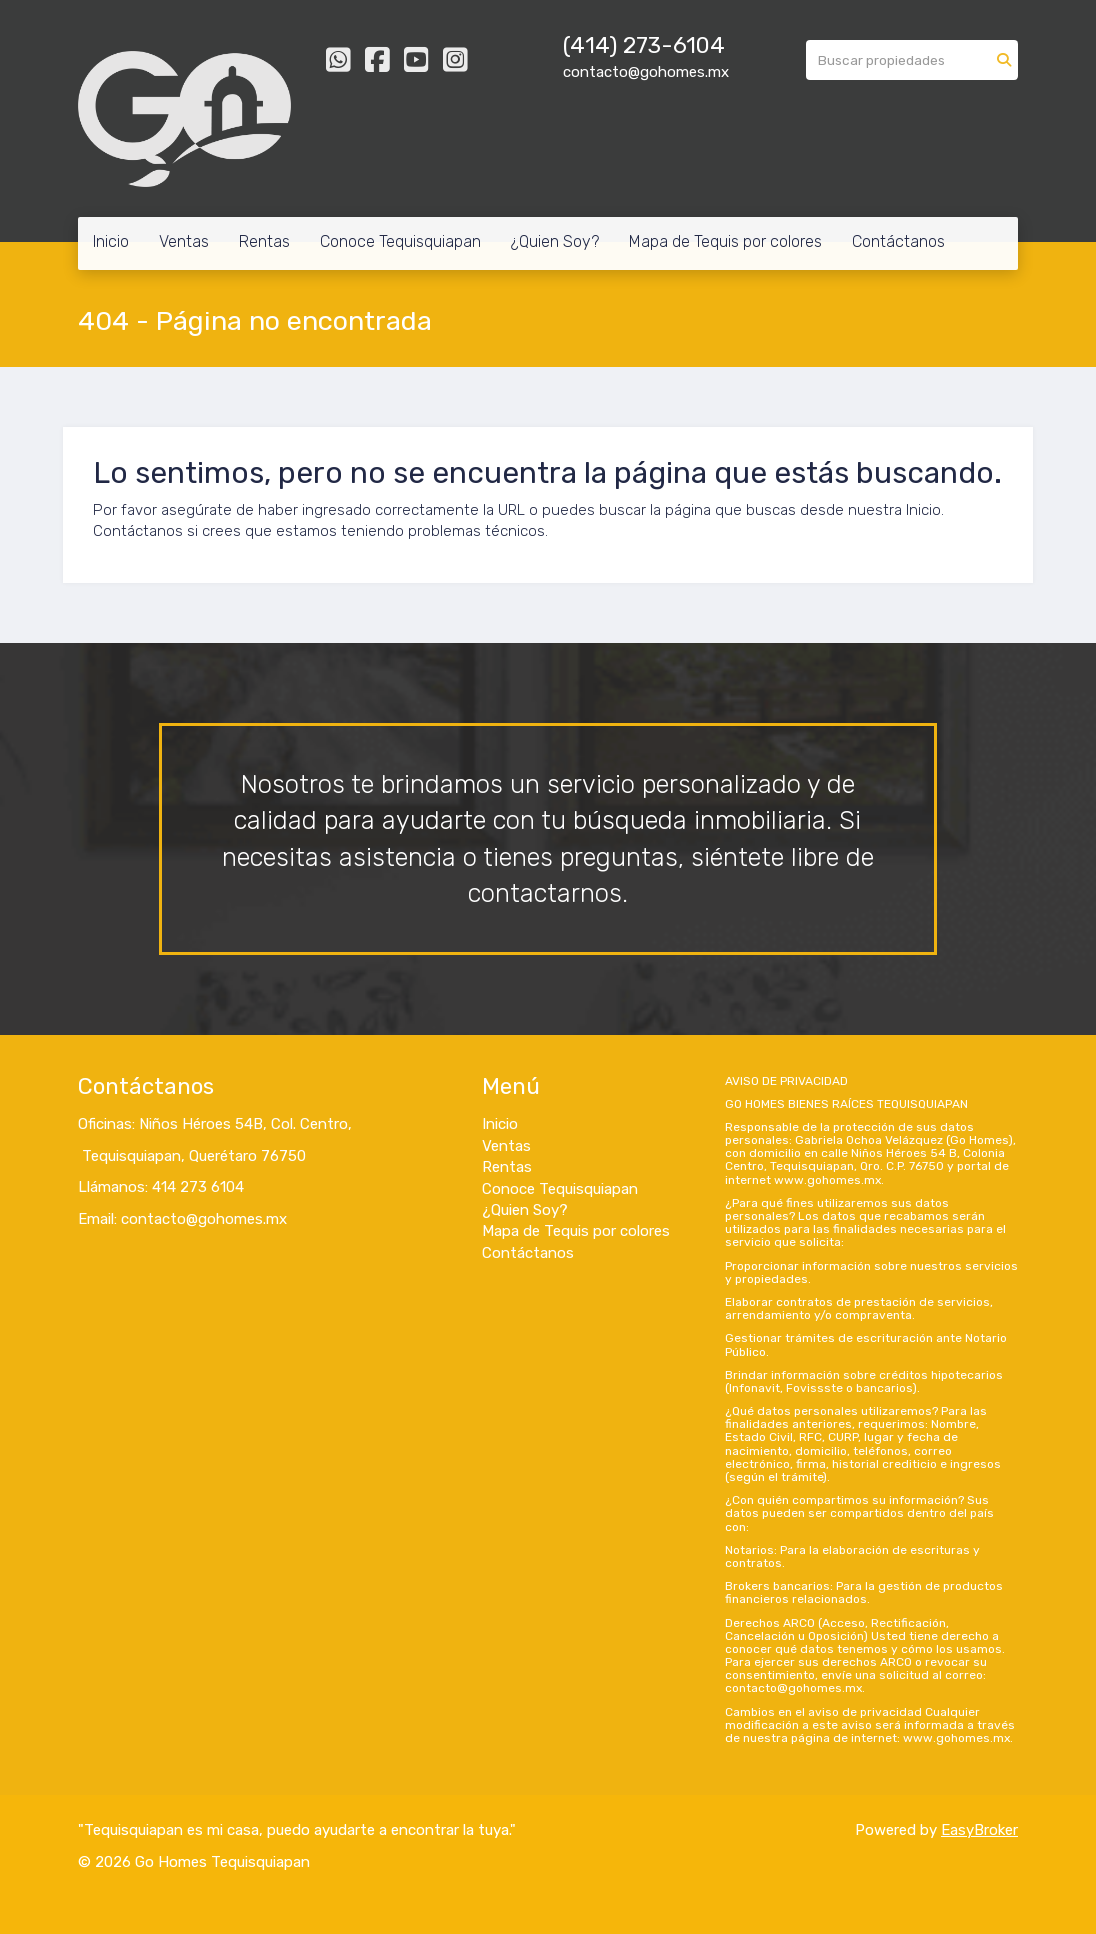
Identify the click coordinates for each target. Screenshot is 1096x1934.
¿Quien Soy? (555, 241)
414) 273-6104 (647, 45)
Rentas (264, 241)
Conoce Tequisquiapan (400, 241)
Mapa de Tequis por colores (725, 241)
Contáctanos (898, 241)
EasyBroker (979, 1830)
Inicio (111, 241)
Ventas (184, 241)
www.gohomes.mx (827, 1180)
